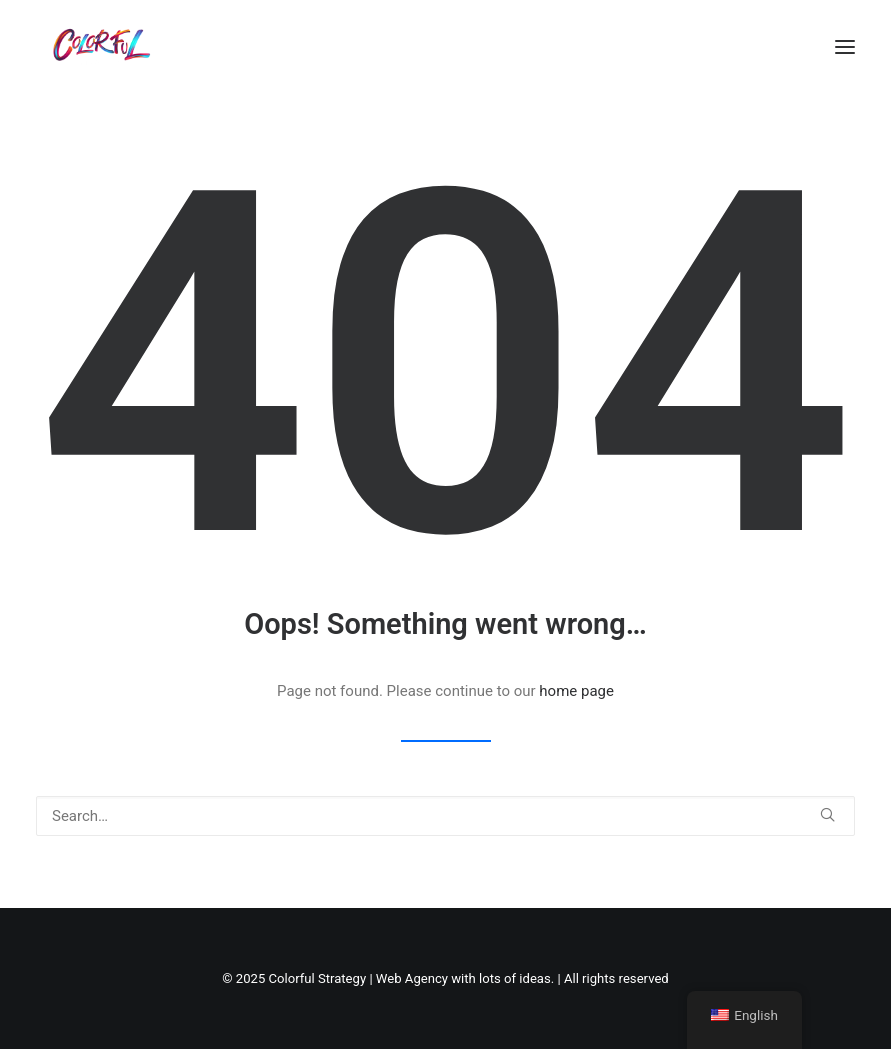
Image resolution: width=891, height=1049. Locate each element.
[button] (845, 47)
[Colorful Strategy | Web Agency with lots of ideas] (99, 47)
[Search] (445, 816)
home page (576, 691)
